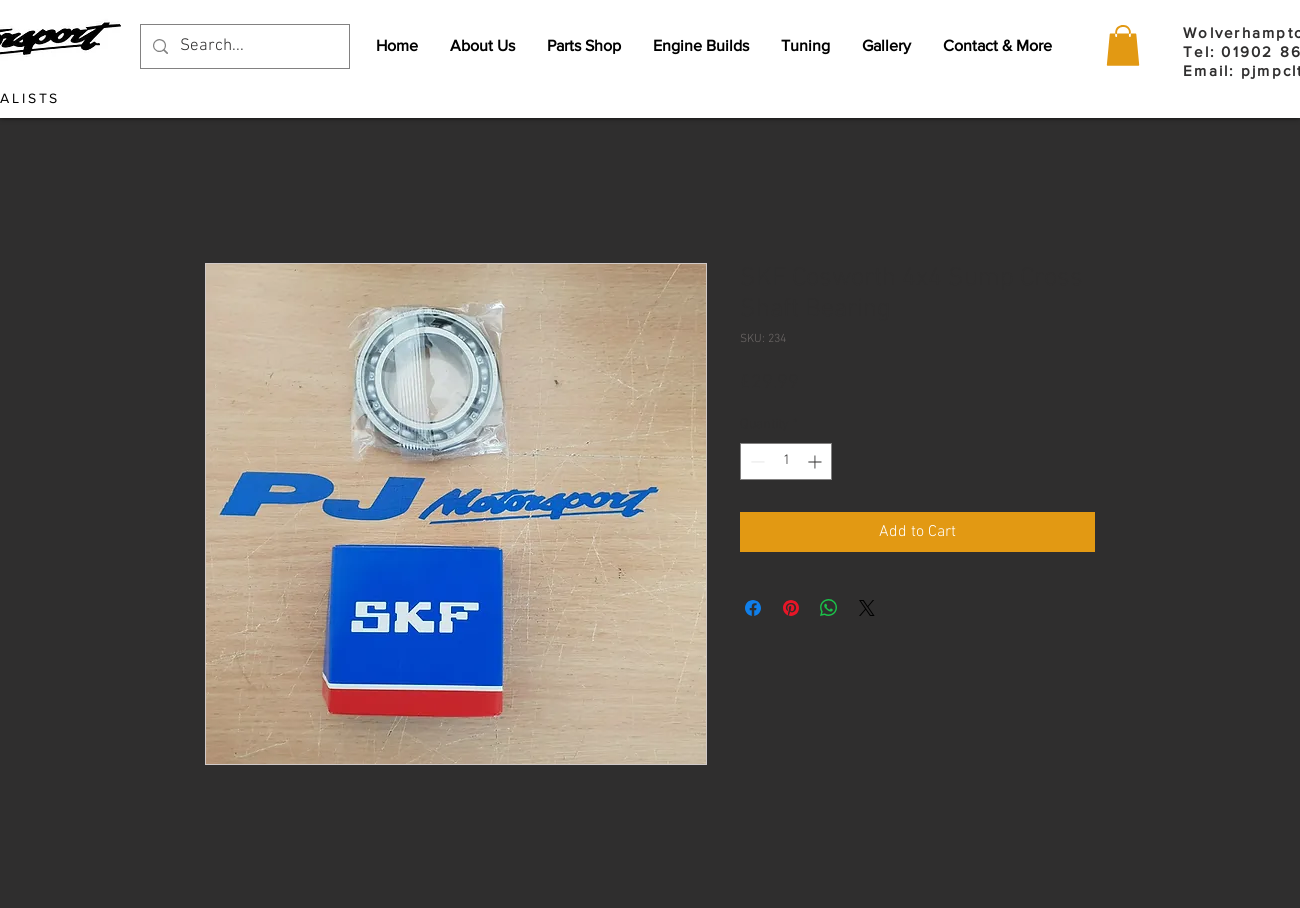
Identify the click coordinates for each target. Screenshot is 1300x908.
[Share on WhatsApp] (829, 608)
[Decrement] (755, 461)
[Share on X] (867, 608)
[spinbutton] (786, 461)
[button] (1123, 45)
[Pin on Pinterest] (791, 608)
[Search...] (243, 46)
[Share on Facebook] (753, 608)
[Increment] (816, 461)
